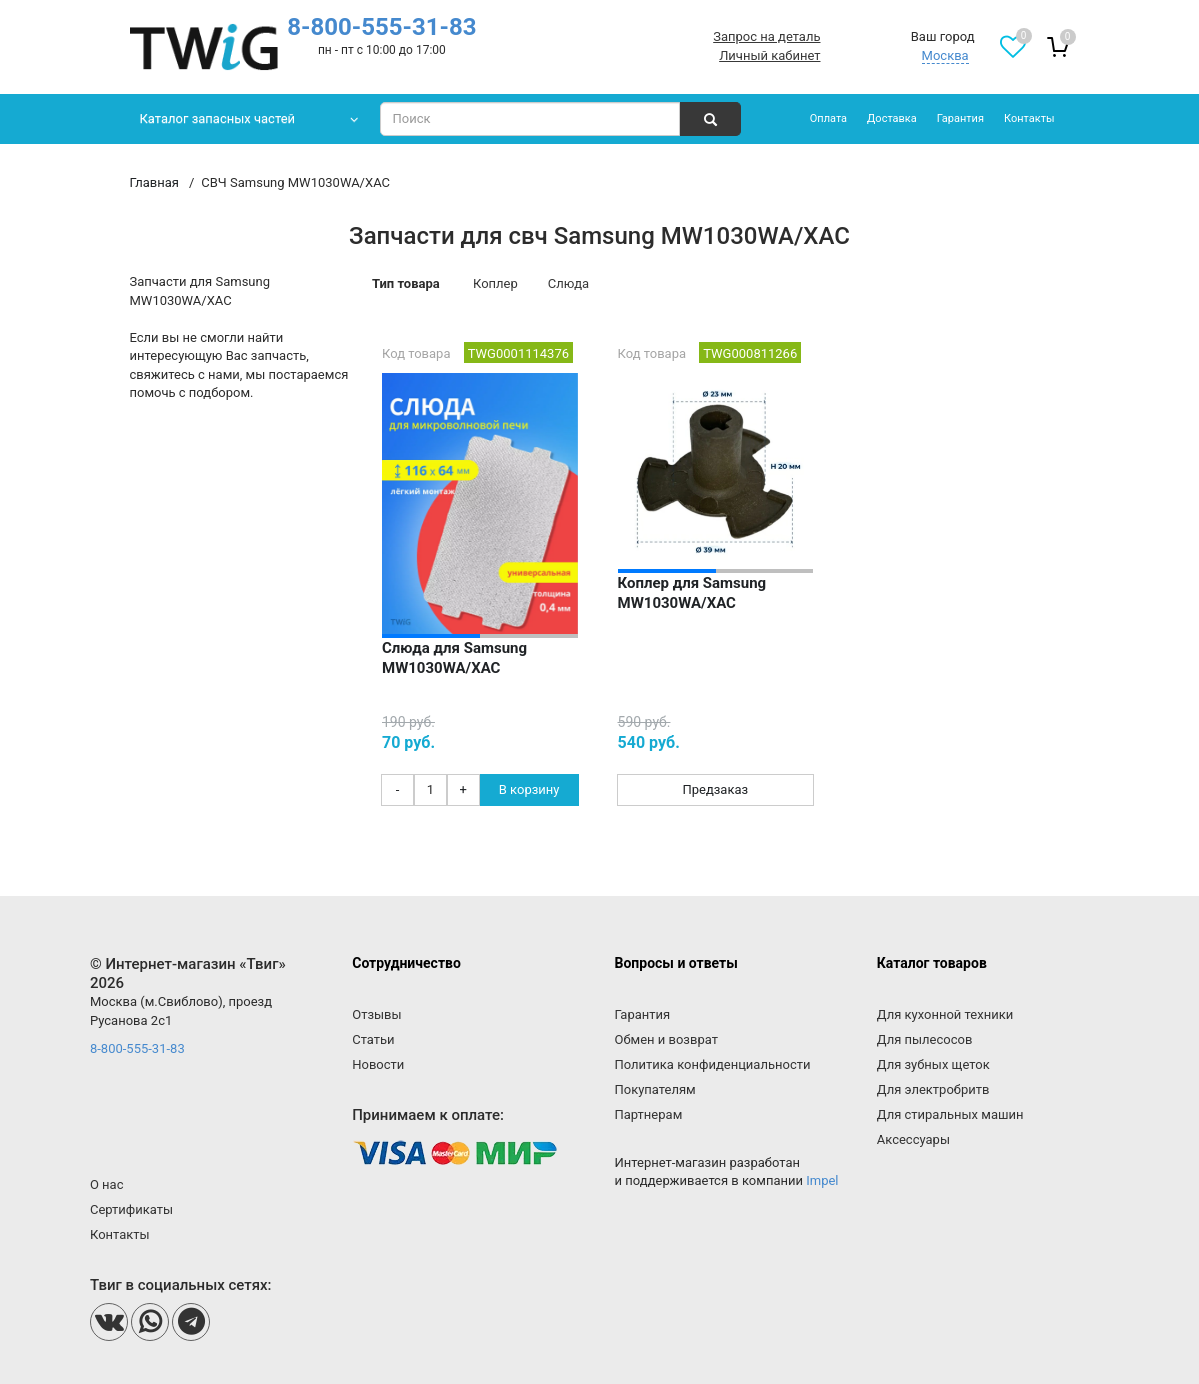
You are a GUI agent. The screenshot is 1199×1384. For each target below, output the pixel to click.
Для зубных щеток (933, 1064)
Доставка (892, 118)
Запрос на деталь (766, 36)
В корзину (529, 789)
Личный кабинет (769, 55)
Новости (378, 1064)
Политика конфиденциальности (712, 1064)
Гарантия (960, 118)
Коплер (495, 283)
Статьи (373, 1039)
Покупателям (654, 1089)
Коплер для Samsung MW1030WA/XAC (692, 593)
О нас (107, 1184)
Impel (822, 1180)
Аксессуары (913, 1139)
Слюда (568, 283)
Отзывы (376, 1014)
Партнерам (648, 1114)
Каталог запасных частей (218, 118)
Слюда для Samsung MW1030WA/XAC (454, 658)
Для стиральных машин (950, 1114)
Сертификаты (131, 1209)
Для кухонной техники (945, 1014)
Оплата (828, 118)
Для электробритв (933, 1089)
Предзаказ (715, 789)
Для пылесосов (925, 1039)
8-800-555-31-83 (381, 27)
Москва (945, 55)
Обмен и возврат (665, 1039)
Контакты (1029, 118)
